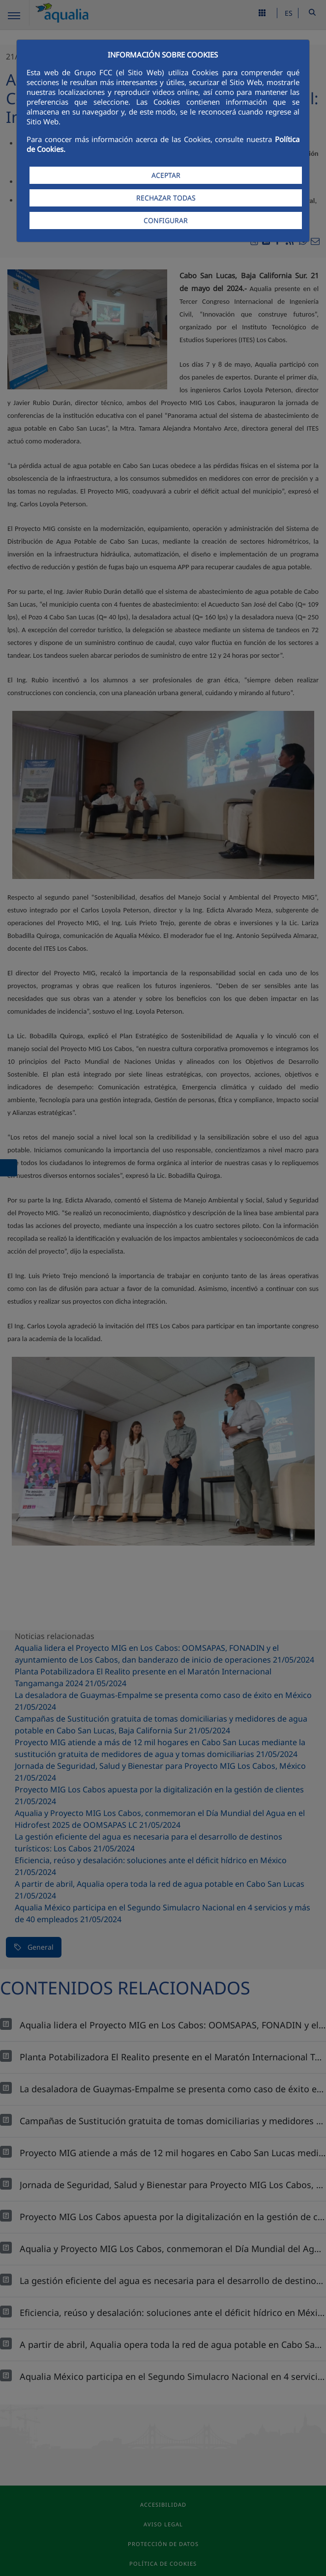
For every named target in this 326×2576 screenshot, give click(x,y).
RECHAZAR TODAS (166, 198)
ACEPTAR (165, 175)
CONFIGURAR (166, 220)
